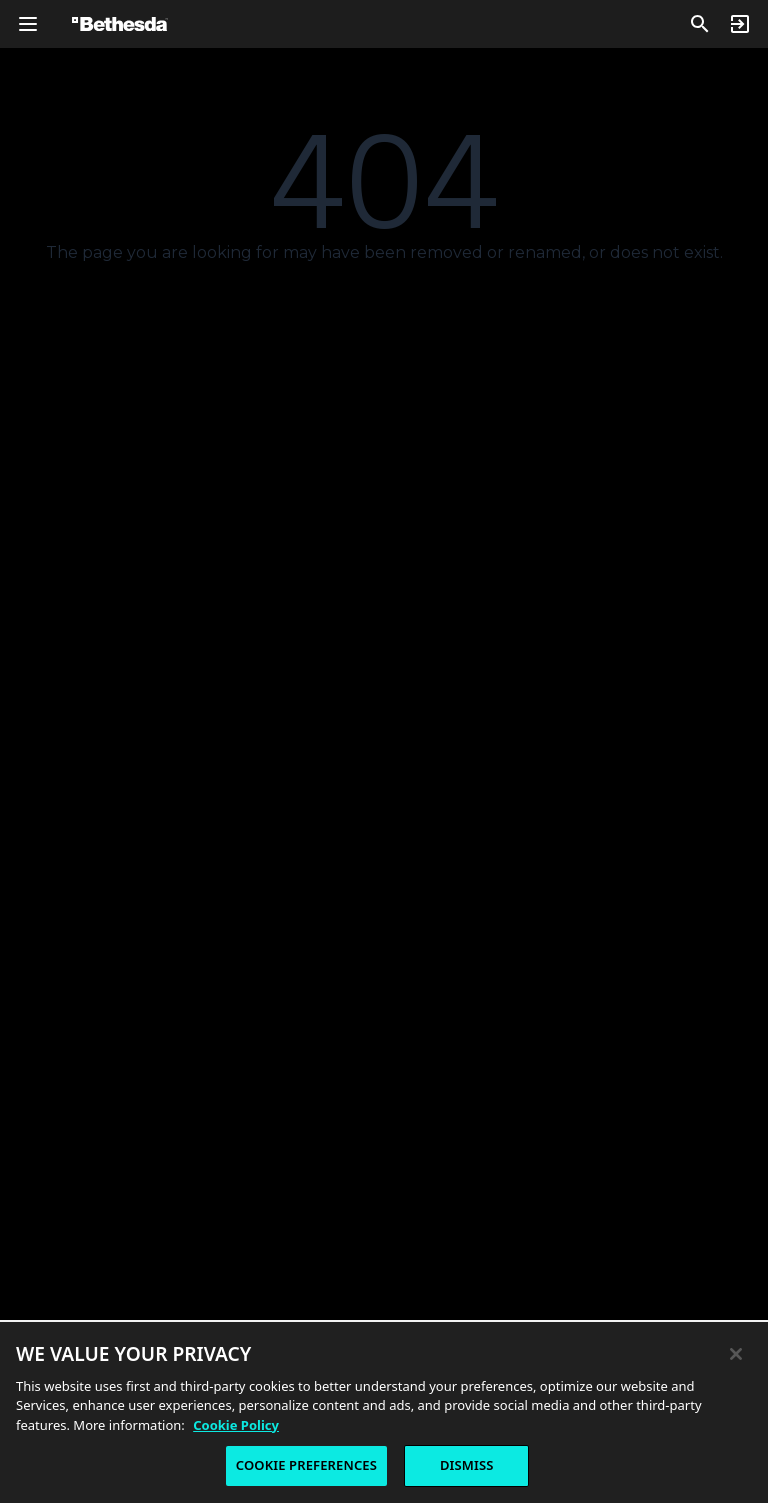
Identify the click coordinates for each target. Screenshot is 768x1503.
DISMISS (467, 1470)
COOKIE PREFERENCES (306, 1470)
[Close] (736, 1358)
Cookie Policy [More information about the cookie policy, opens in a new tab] (236, 1429)
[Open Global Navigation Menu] (28, 24)
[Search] (700, 24)
